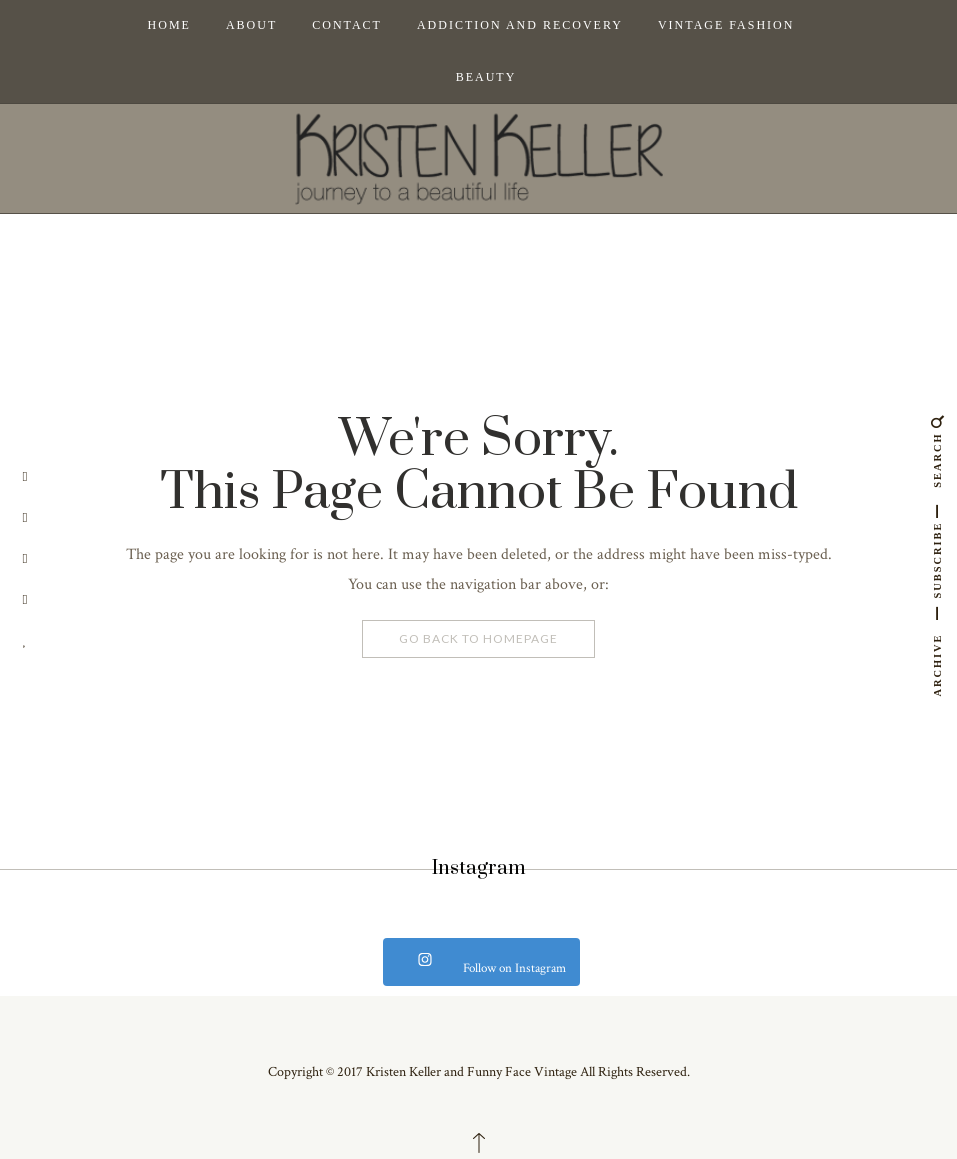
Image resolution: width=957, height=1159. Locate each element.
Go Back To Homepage (478, 638)
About (251, 25)
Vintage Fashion (726, 25)
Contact (347, 25)
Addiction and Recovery (520, 25)
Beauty (486, 77)
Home (169, 25)
